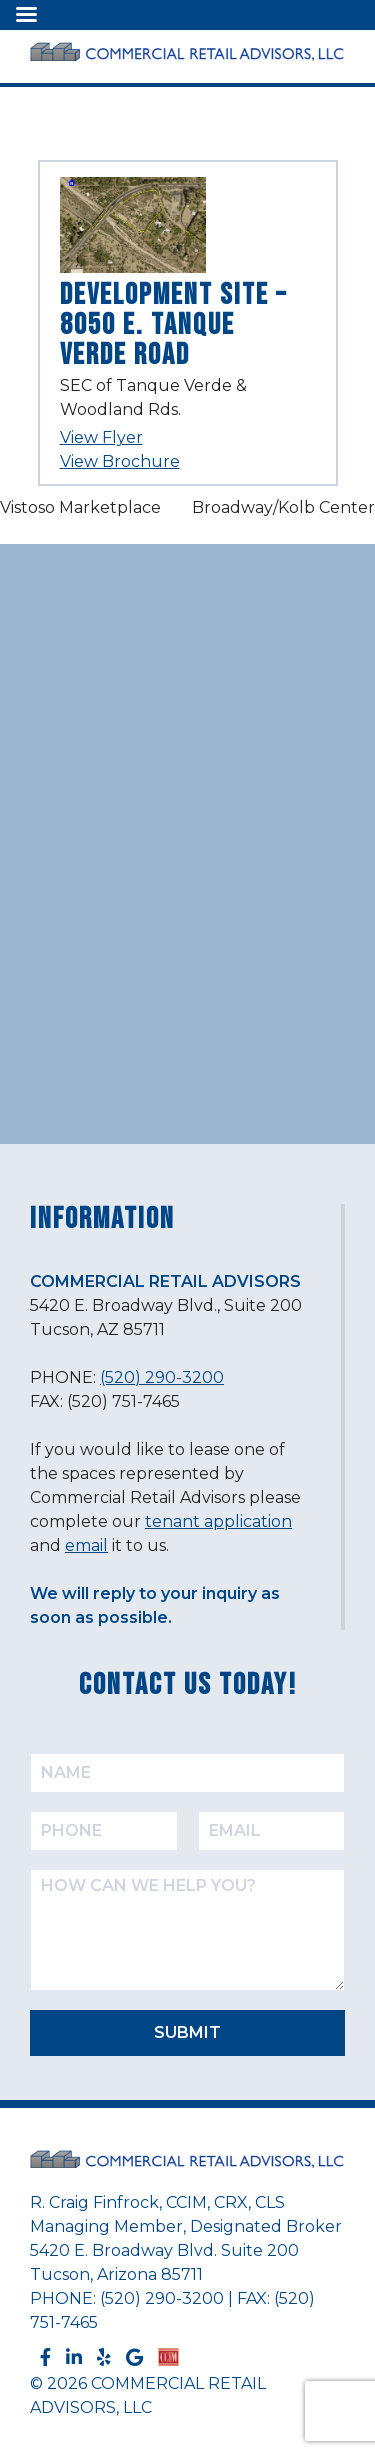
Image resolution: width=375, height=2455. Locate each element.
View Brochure (120, 461)
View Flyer (101, 437)
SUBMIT (187, 2032)
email (86, 1545)
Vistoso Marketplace (80, 507)
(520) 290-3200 (162, 1377)
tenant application (218, 1521)
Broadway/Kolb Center (283, 507)
